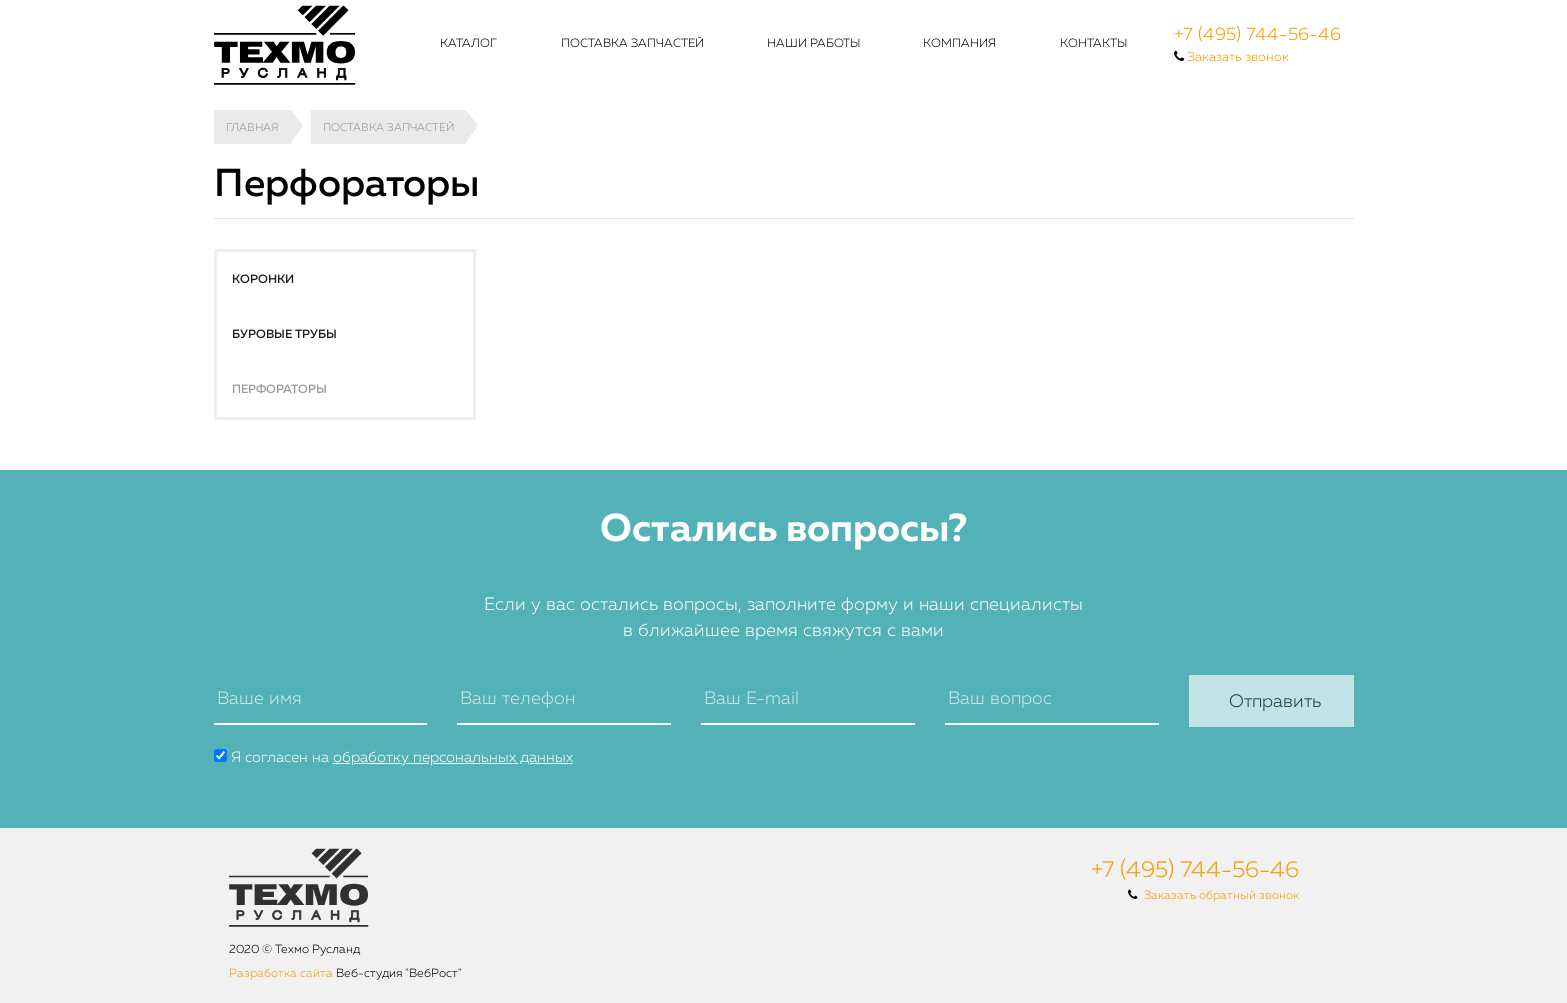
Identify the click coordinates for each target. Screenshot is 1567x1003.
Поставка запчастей (632, 44)
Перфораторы (279, 390)
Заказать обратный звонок (1221, 896)
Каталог (468, 44)
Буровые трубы (284, 335)
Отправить (1275, 702)
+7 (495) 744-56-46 (1257, 35)
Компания (959, 44)
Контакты (1093, 44)
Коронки (263, 280)
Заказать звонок (1238, 57)
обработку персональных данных (453, 757)
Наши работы (813, 44)
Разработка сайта (281, 974)
